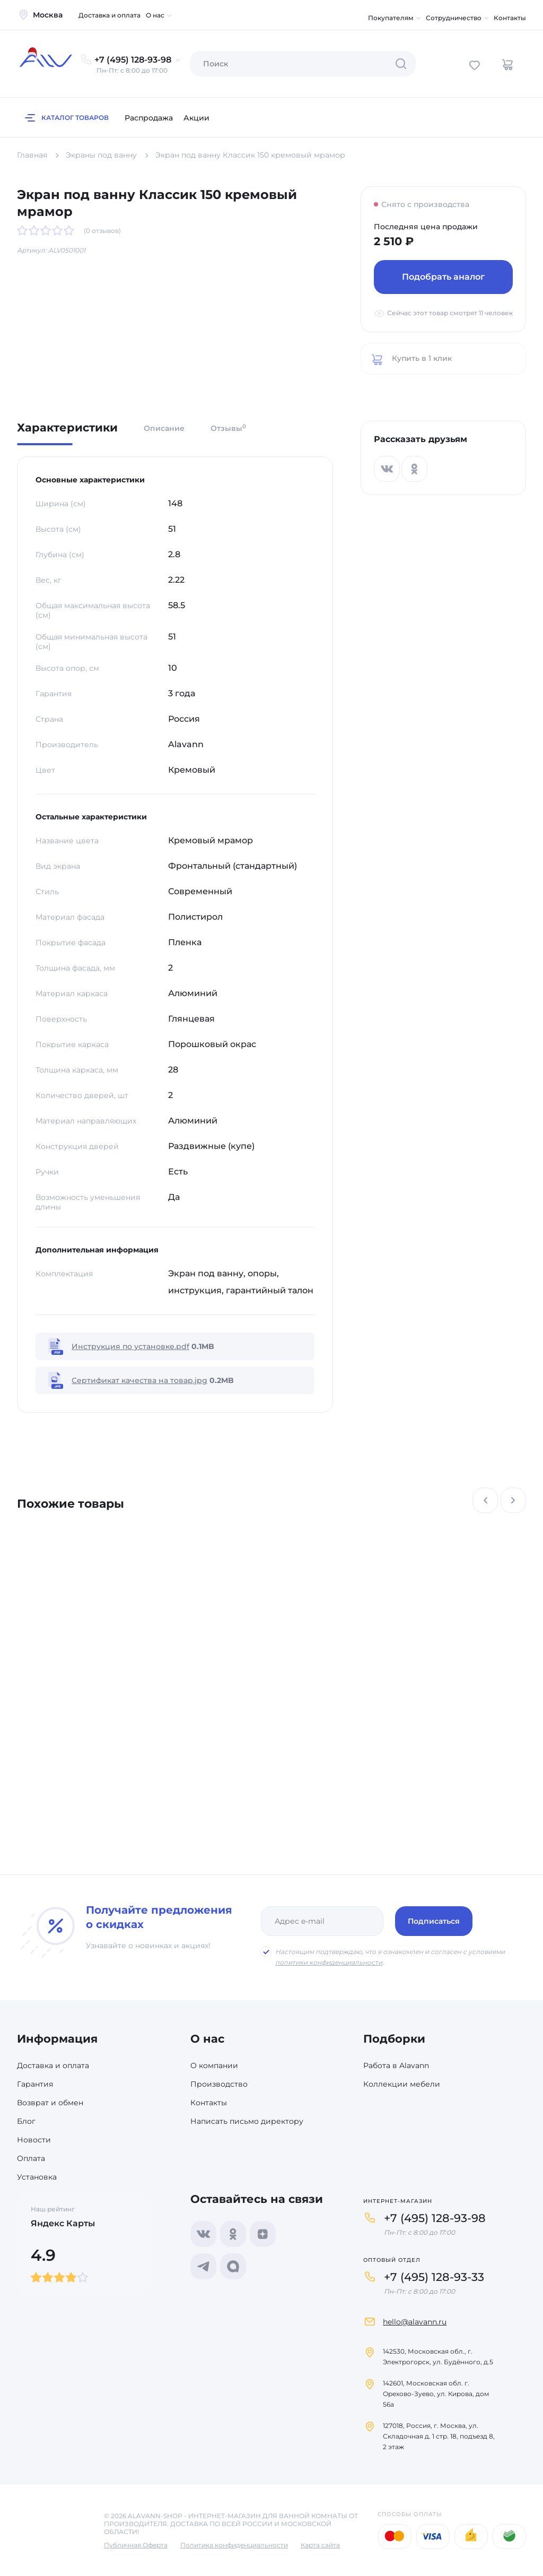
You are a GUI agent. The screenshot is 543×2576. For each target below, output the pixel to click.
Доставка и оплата (109, 15)
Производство (219, 2084)
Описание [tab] (164, 428)
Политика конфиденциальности (234, 2545)
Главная (32, 155)
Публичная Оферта (136, 2545)
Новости (34, 2140)
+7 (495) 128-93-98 (435, 2218)
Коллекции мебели (401, 2084)
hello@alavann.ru (414, 2322)
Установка (37, 2177)
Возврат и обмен (50, 2102)
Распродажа (149, 118)
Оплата (31, 2158)
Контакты (510, 18)
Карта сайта (320, 2545)
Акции (196, 118)
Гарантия (35, 2084)
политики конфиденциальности (328, 1962)
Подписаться (434, 1921)
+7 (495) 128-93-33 (434, 2277)
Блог (26, 2121)
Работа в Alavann (396, 2065)
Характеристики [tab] (67, 428)
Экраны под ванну (101, 155)
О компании (214, 2065)
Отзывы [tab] (228, 428)
